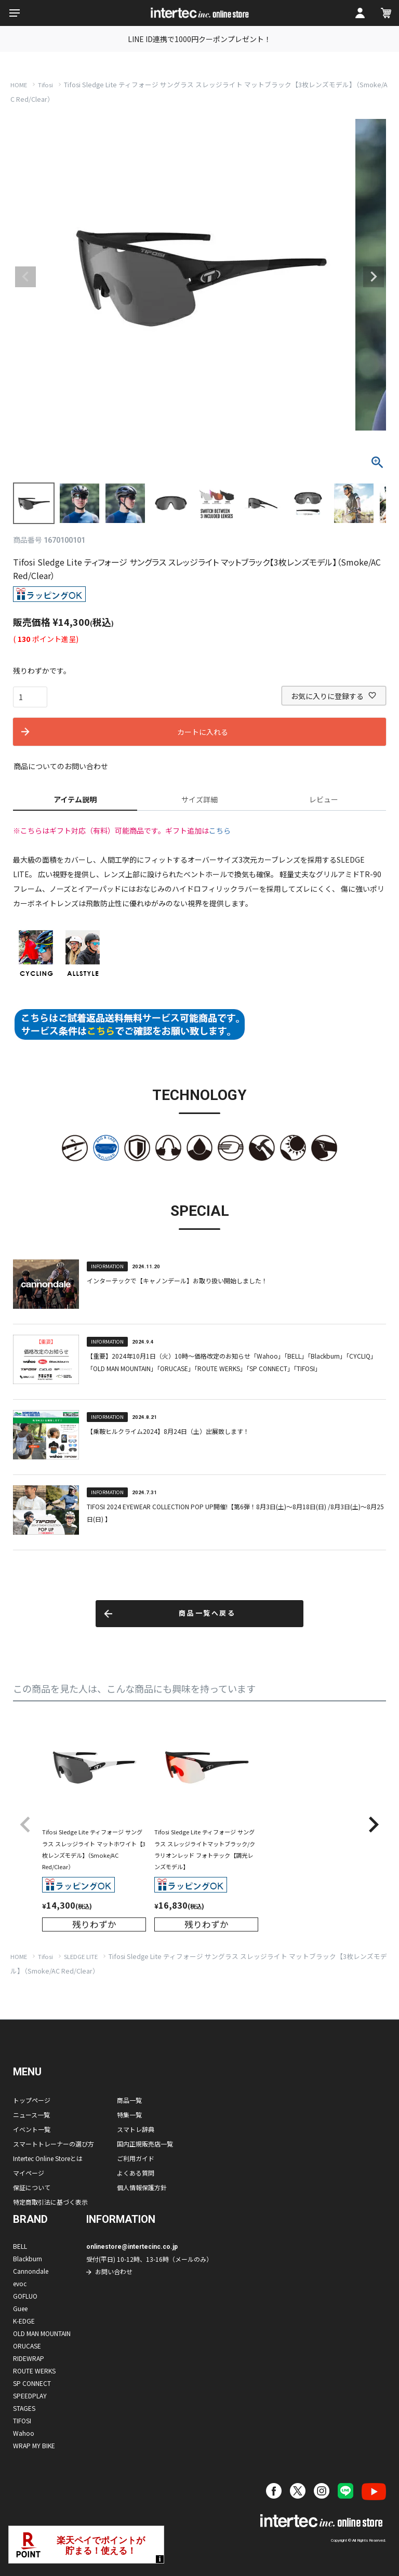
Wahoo (23, 2433)
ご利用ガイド (135, 2158)
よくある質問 (135, 2172)
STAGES (24, 2408)
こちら (220, 830)
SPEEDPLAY (30, 2395)
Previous (25, 276)
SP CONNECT (32, 2383)
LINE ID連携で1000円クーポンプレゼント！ (199, 39)
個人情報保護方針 (142, 2187)
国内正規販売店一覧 (145, 2143)
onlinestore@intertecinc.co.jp (132, 2246)
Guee (20, 2308)
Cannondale (30, 2270)
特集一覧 (129, 2114)
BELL (20, 2246)
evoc (19, 2283)
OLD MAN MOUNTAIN (42, 2333)
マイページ (28, 2172)
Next (373, 276)
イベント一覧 (31, 2129)
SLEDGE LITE (81, 1956)
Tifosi (45, 85)
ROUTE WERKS (34, 2370)
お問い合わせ (113, 2271)
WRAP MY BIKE (34, 2445)
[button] (25, 1825)
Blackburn (27, 2258)
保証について (31, 2187)
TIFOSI (22, 2420)
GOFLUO (25, 2295)
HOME (18, 85)
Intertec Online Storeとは (48, 2158)
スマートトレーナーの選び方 (53, 2143)
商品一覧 (129, 2100)
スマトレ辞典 (135, 2129)
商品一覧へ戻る (207, 1613)
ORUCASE (27, 2345)
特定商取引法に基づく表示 (50, 2201)
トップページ (31, 2100)
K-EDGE (24, 2320)
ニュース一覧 (31, 2114)
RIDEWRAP (28, 2358)
